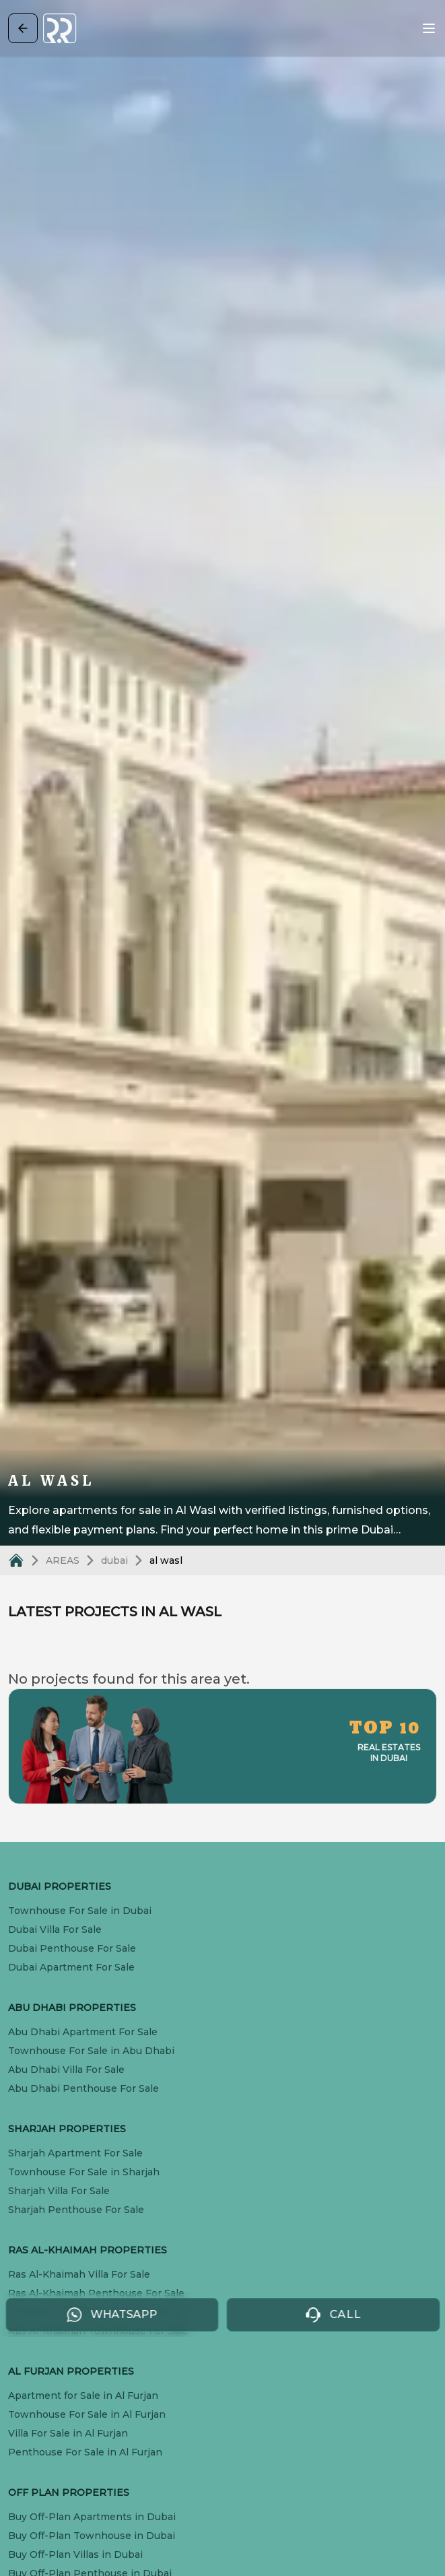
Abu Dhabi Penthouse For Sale (83, 2088)
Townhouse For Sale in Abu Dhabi (91, 2051)
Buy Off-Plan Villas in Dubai (75, 2554)
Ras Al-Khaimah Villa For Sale (79, 2274)
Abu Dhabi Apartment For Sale (83, 2032)
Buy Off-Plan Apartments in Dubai (92, 2517)
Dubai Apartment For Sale (71, 1967)
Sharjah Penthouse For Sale (76, 2210)
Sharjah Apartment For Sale (75, 2153)
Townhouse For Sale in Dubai (79, 1911)
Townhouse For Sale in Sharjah (84, 2172)
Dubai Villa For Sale (55, 1929)
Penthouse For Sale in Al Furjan (85, 2452)
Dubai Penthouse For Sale (72, 1948)
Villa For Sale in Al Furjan (68, 2433)
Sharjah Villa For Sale (59, 2191)
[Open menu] (429, 28)
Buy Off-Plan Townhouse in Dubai (91, 2536)
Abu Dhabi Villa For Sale (66, 2069)
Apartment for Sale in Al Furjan (83, 2395)
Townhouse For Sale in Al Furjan (87, 2414)
